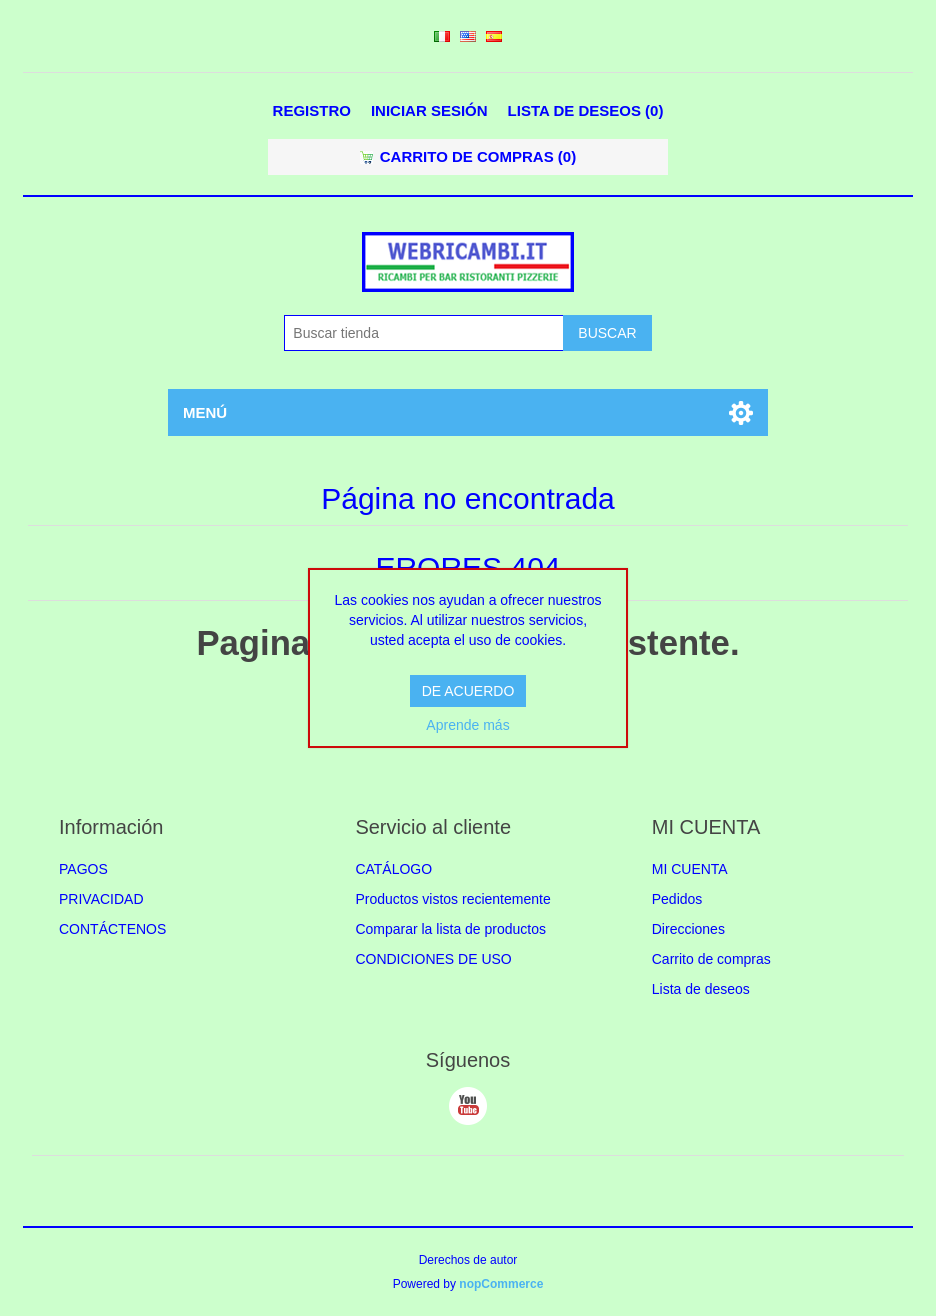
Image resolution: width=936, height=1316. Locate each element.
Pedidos (677, 899)
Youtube (468, 1106)
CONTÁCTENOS (112, 929)
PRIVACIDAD (101, 899)
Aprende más (467, 725)
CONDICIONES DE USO (433, 959)
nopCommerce (501, 1284)
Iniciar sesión (429, 110)
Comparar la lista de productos (450, 929)
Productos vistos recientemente (452, 899)
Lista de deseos (701, 989)
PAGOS (83, 869)
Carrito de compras (711, 959)
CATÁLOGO (393, 869)
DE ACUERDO (468, 691)
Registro (312, 110)
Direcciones (688, 929)
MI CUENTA (690, 869)
